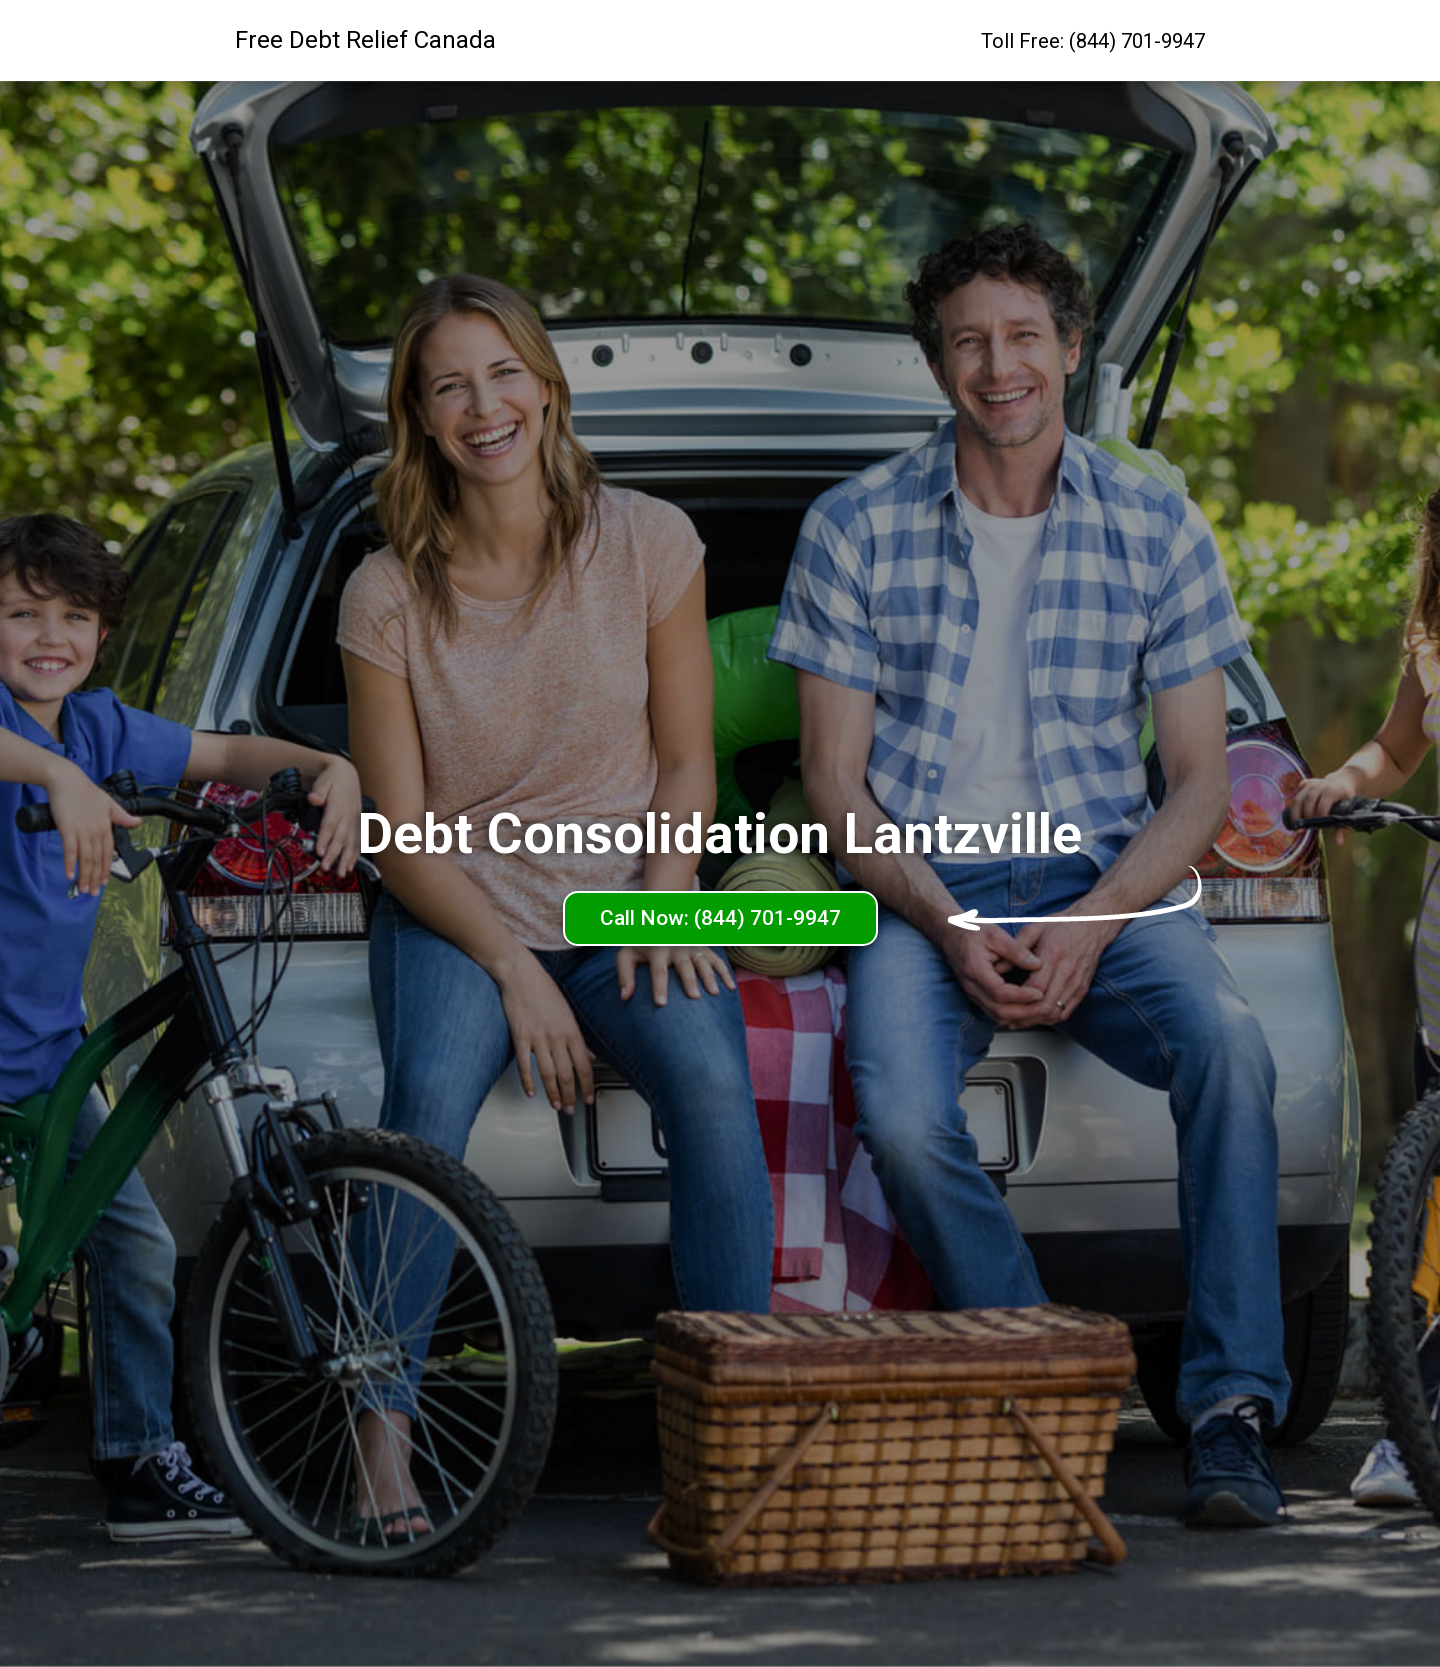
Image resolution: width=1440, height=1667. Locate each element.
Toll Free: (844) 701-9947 (1093, 41)
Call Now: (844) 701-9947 (720, 918)
